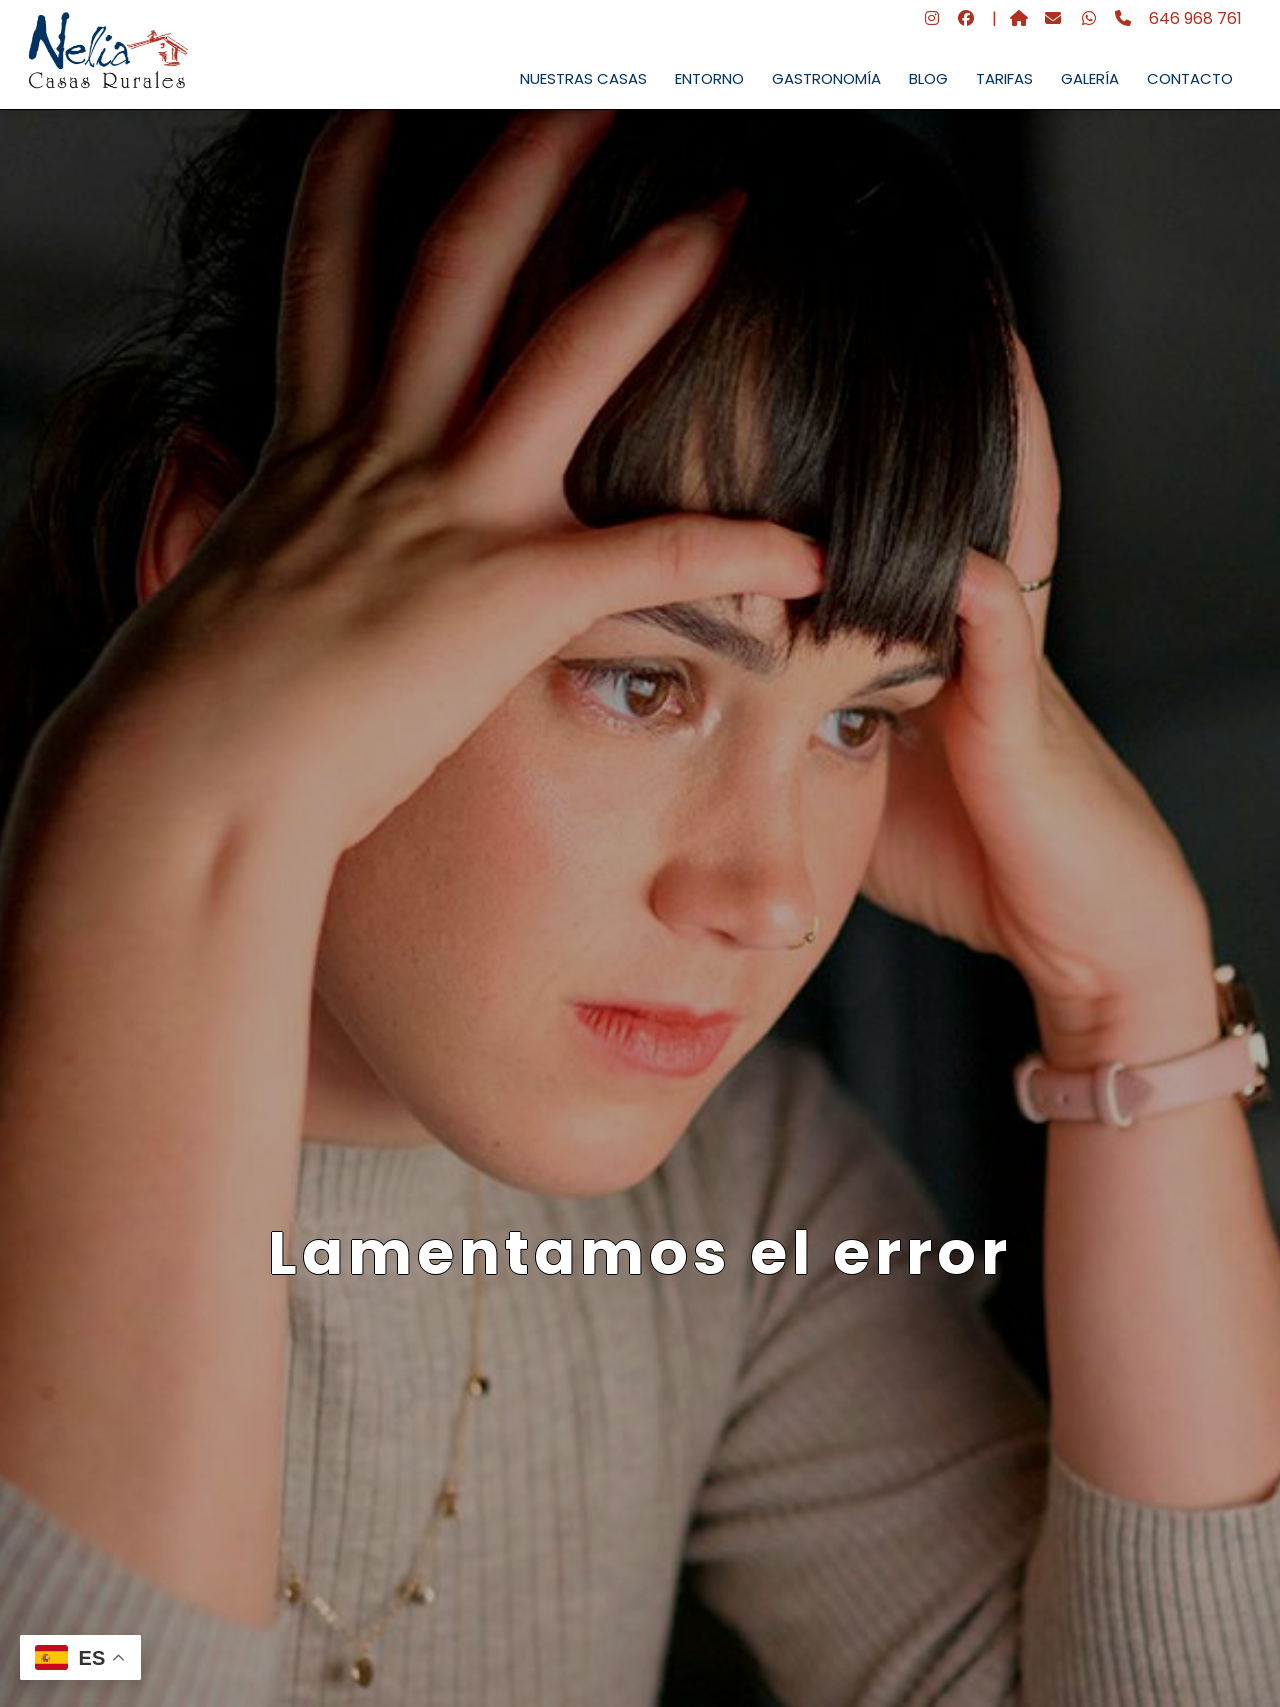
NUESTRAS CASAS (583, 78)
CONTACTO (1190, 78)
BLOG (928, 78)
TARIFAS (1004, 78)
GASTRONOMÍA (826, 78)
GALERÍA (1090, 78)
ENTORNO (709, 78)
